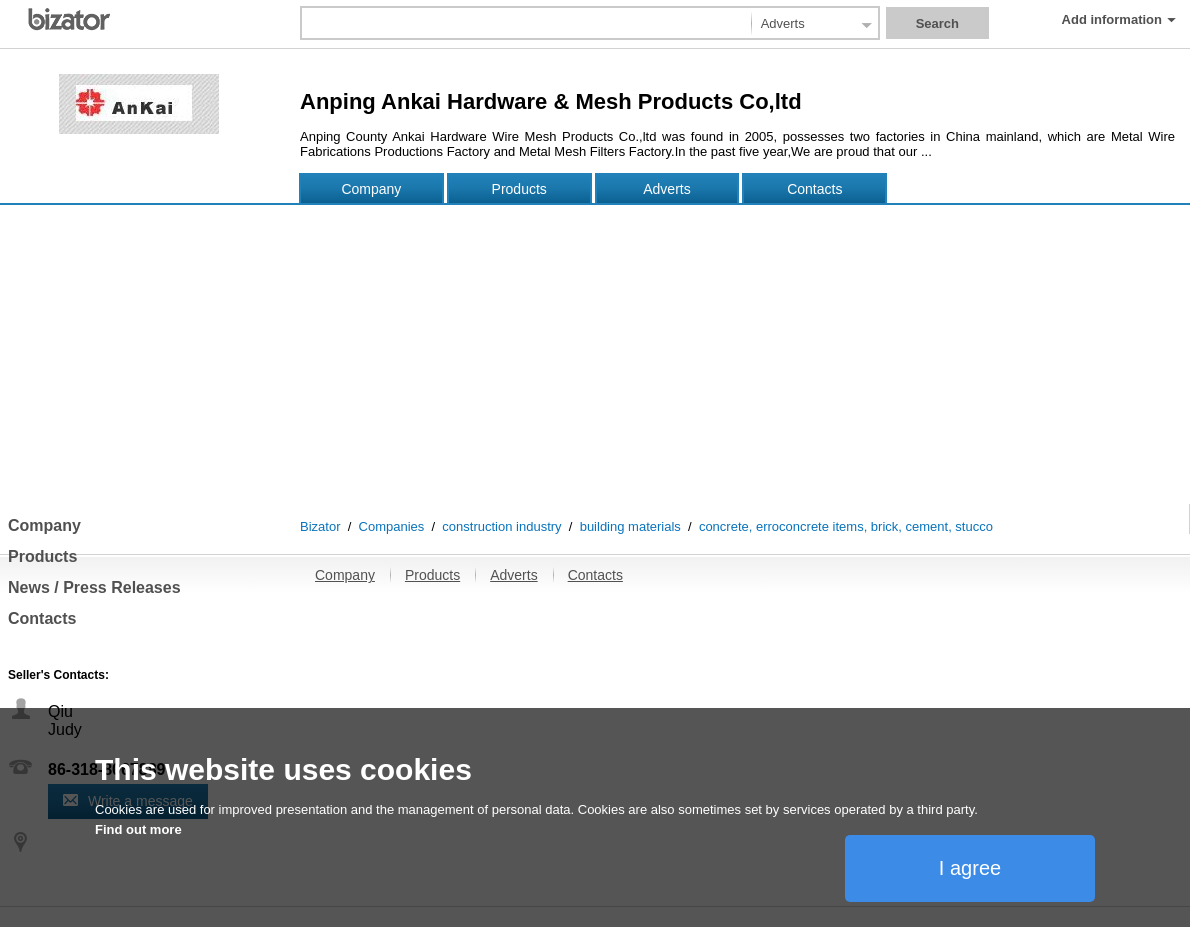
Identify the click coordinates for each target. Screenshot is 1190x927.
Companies (392, 526)
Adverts (666, 189)
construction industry (501, 526)
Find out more (138, 829)
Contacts (814, 189)
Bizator (320, 526)
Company (371, 189)
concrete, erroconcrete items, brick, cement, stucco (846, 526)
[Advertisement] (595, 354)
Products (519, 189)
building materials (630, 526)
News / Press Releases (94, 587)
